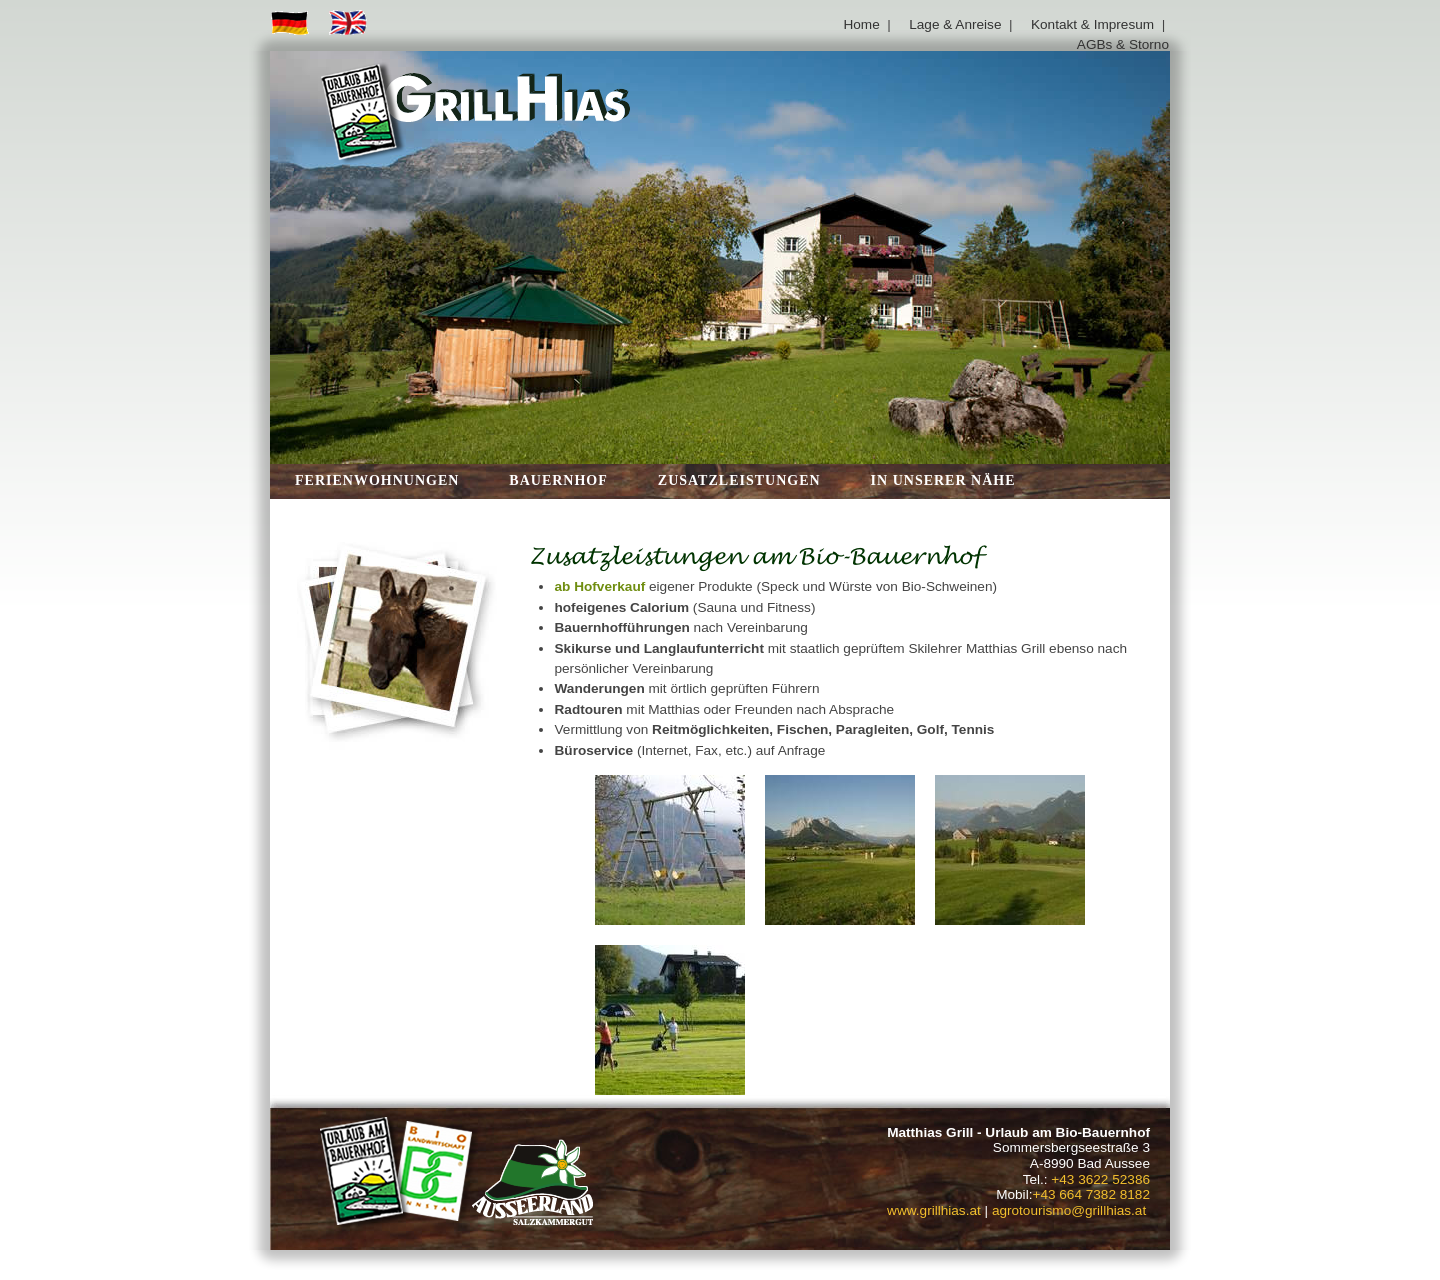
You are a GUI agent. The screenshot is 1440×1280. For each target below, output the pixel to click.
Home (861, 24)
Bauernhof (558, 480)
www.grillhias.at (934, 1210)
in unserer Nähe (943, 480)
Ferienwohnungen (377, 480)
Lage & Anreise (955, 24)
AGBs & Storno (1123, 44)
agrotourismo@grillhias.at (1069, 1210)
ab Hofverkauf (599, 586)
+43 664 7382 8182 (1091, 1194)
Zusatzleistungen (739, 480)
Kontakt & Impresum (1092, 24)
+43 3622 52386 (1100, 1179)
